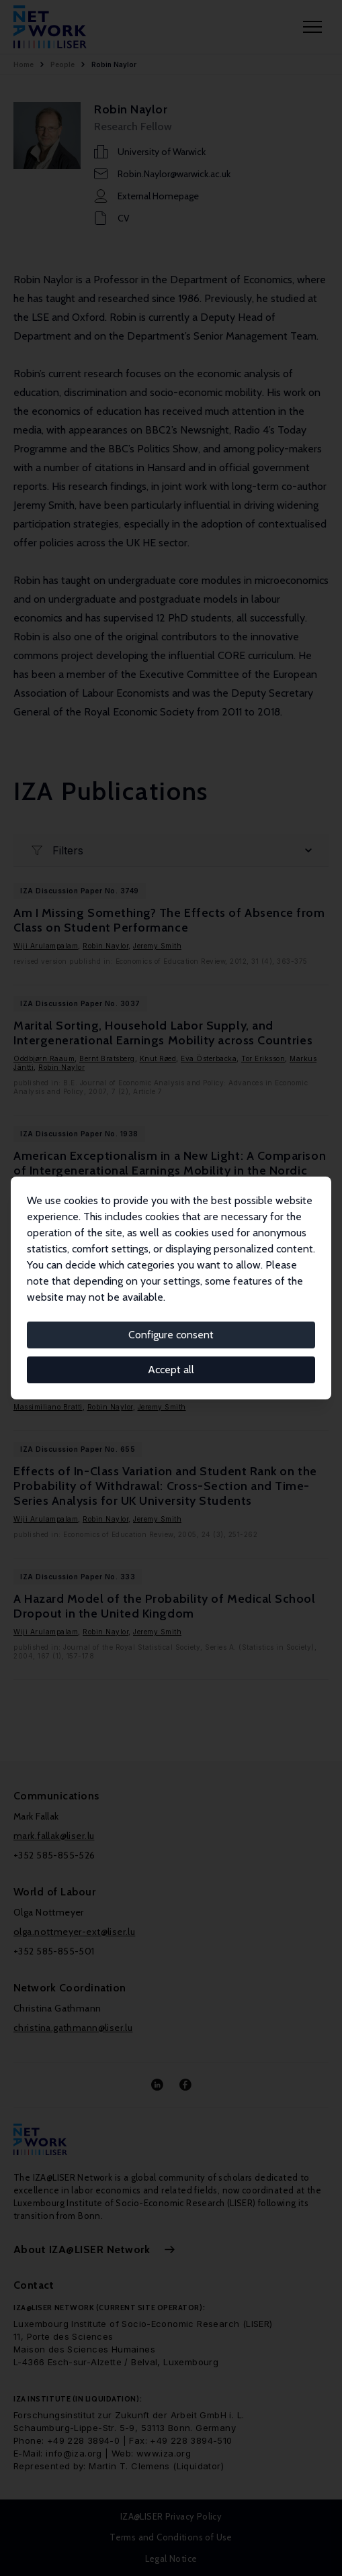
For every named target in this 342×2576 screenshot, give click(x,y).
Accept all (171, 1369)
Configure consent (171, 1334)
